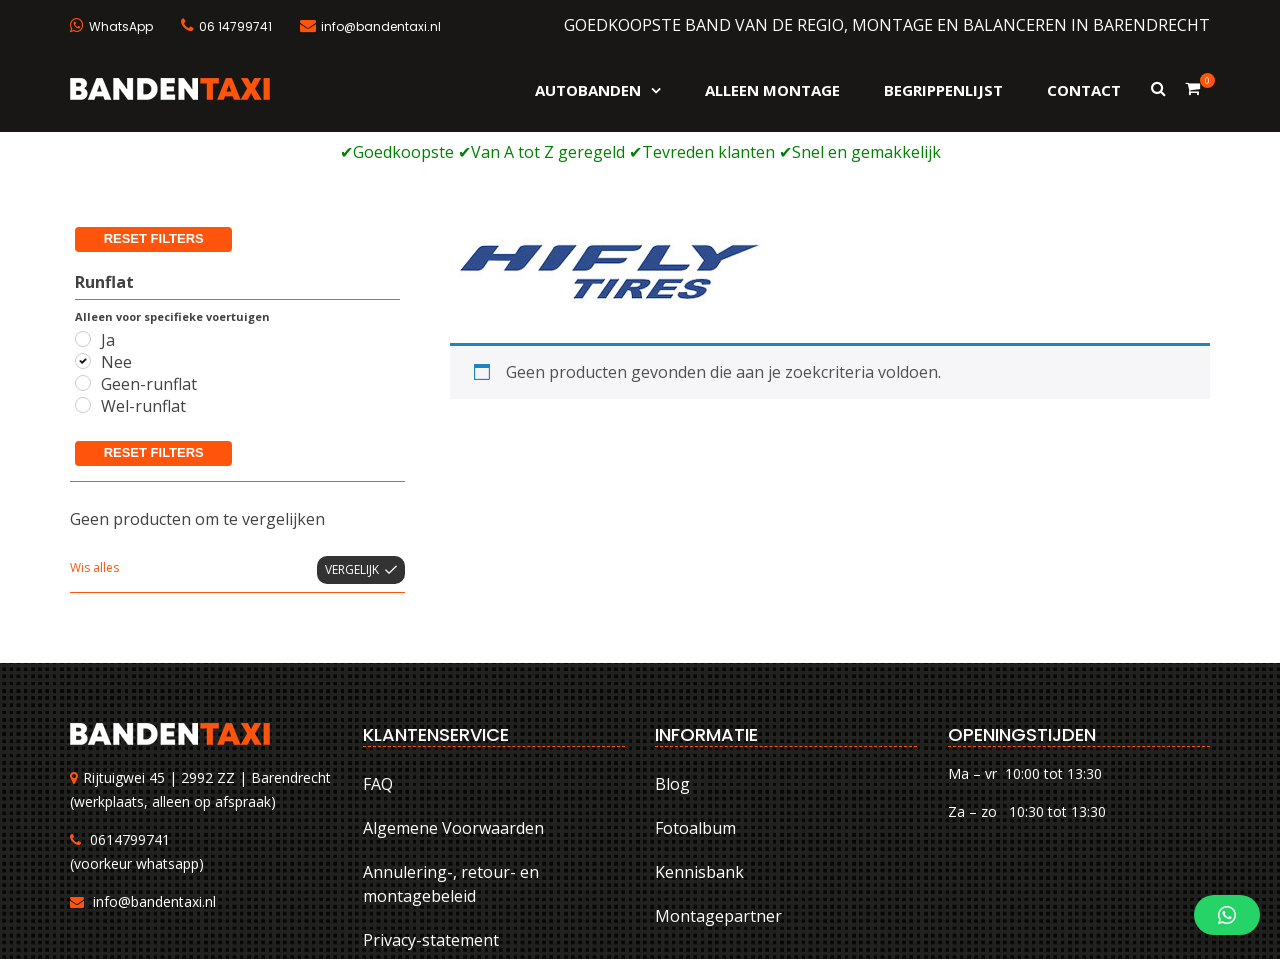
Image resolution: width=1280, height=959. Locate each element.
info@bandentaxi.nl (154, 769)
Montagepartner (718, 785)
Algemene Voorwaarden (453, 697)
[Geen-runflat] (83, 252)
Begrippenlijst (943, 90)
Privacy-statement (431, 809)
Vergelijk (352, 437)
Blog (672, 653)
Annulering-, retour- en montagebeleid (451, 753)
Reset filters (154, 320)
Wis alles (94, 435)
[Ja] (83, 207)
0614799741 (130, 707)
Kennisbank (699, 741)
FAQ (378, 653)
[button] (1227, 915)
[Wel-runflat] (83, 274)
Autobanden (588, 90)
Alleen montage (772, 90)
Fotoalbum (695, 697)
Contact (1084, 90)
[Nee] (83, 229)
